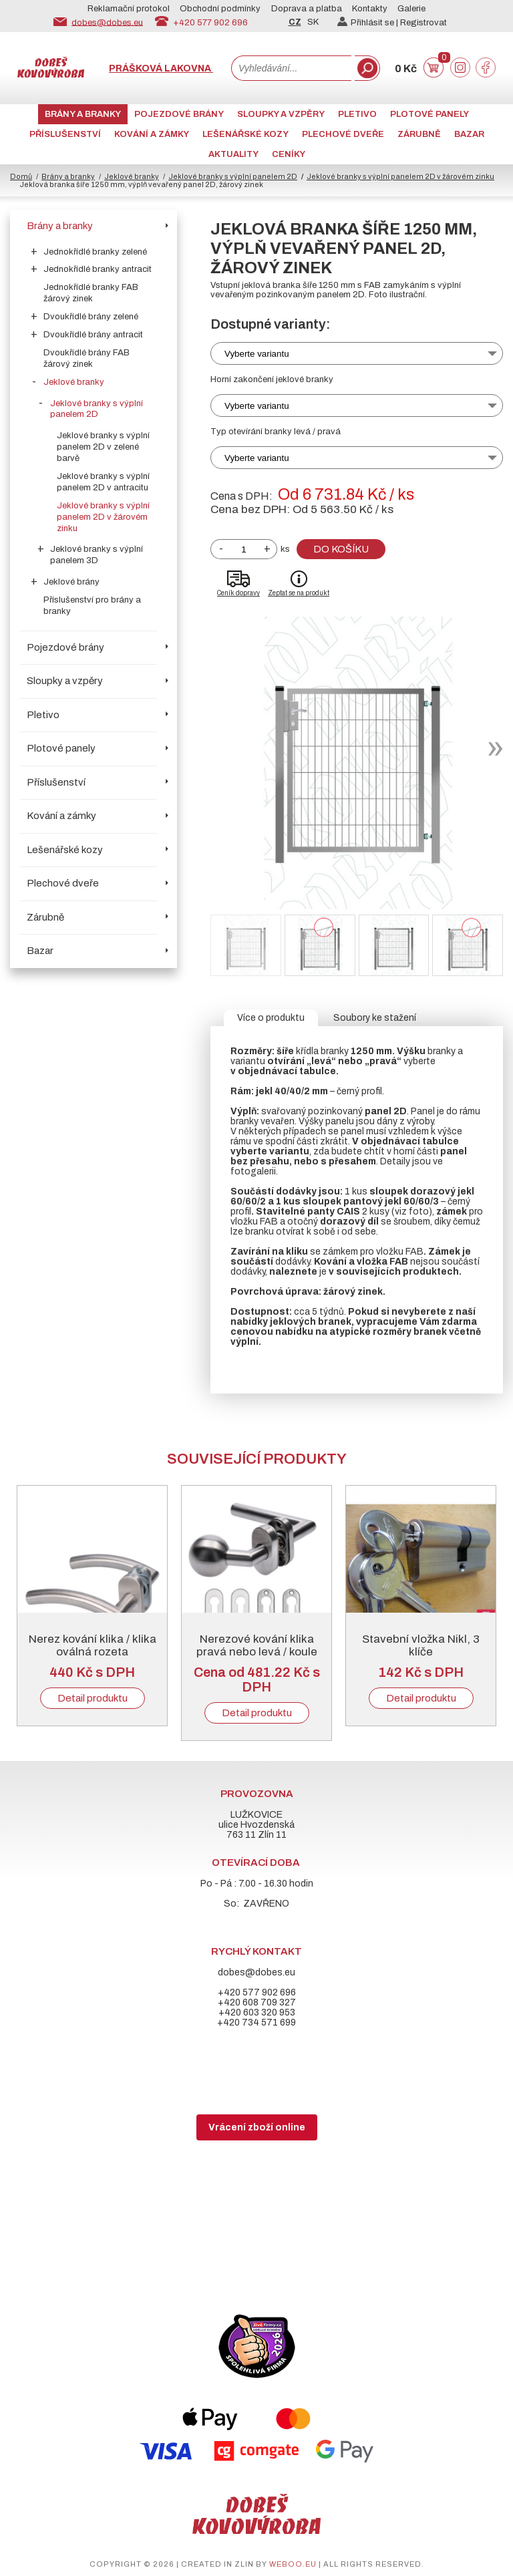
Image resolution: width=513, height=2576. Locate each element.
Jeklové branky (131, 176)
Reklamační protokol (129, 8)
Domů (21, 176)
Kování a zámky (151, 134)
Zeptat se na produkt (298, 593)
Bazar (469, 134)
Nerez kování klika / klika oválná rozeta (92, 1645)
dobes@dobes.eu (107, 22)
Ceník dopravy (238, 593)
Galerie (411, 8)
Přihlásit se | (368, 22)
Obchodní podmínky (220, 8)
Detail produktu (92, 1698)
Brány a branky (83, 114)
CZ (295, 22)
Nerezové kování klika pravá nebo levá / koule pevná (256, 1652)
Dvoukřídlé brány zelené (90, 316)
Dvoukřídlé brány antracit (93, 334)
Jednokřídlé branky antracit (97, 269)
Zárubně (419, 134)
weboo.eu (293, 2564)
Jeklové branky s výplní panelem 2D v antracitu (103, 482)
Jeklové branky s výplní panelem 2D (232, 176)
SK (313, 22)
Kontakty (369, 8)
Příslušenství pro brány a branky (92, 605)
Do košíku (341, 549)
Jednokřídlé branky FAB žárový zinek (90, 293)
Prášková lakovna (161, 68)
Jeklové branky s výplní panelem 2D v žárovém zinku (103, 517)
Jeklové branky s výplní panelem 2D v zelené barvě (103, 447)
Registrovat (423, 22)
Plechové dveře (343, 134)
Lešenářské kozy (245, 134)
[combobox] (291, 68)
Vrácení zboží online (256, 2127)
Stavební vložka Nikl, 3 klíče (421, 1645)
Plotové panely (429, 114)
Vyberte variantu (256, 354)
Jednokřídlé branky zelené (95, 252)
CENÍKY (288, 154)
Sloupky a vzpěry (281, 114)
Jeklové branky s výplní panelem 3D (96, 554)
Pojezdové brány (179, 114)
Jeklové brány (71, 582)
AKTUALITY (233, 154)
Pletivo (357, 114)
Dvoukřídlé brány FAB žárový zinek (86, 358)
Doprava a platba (306, 8)
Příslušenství (65, 134)
